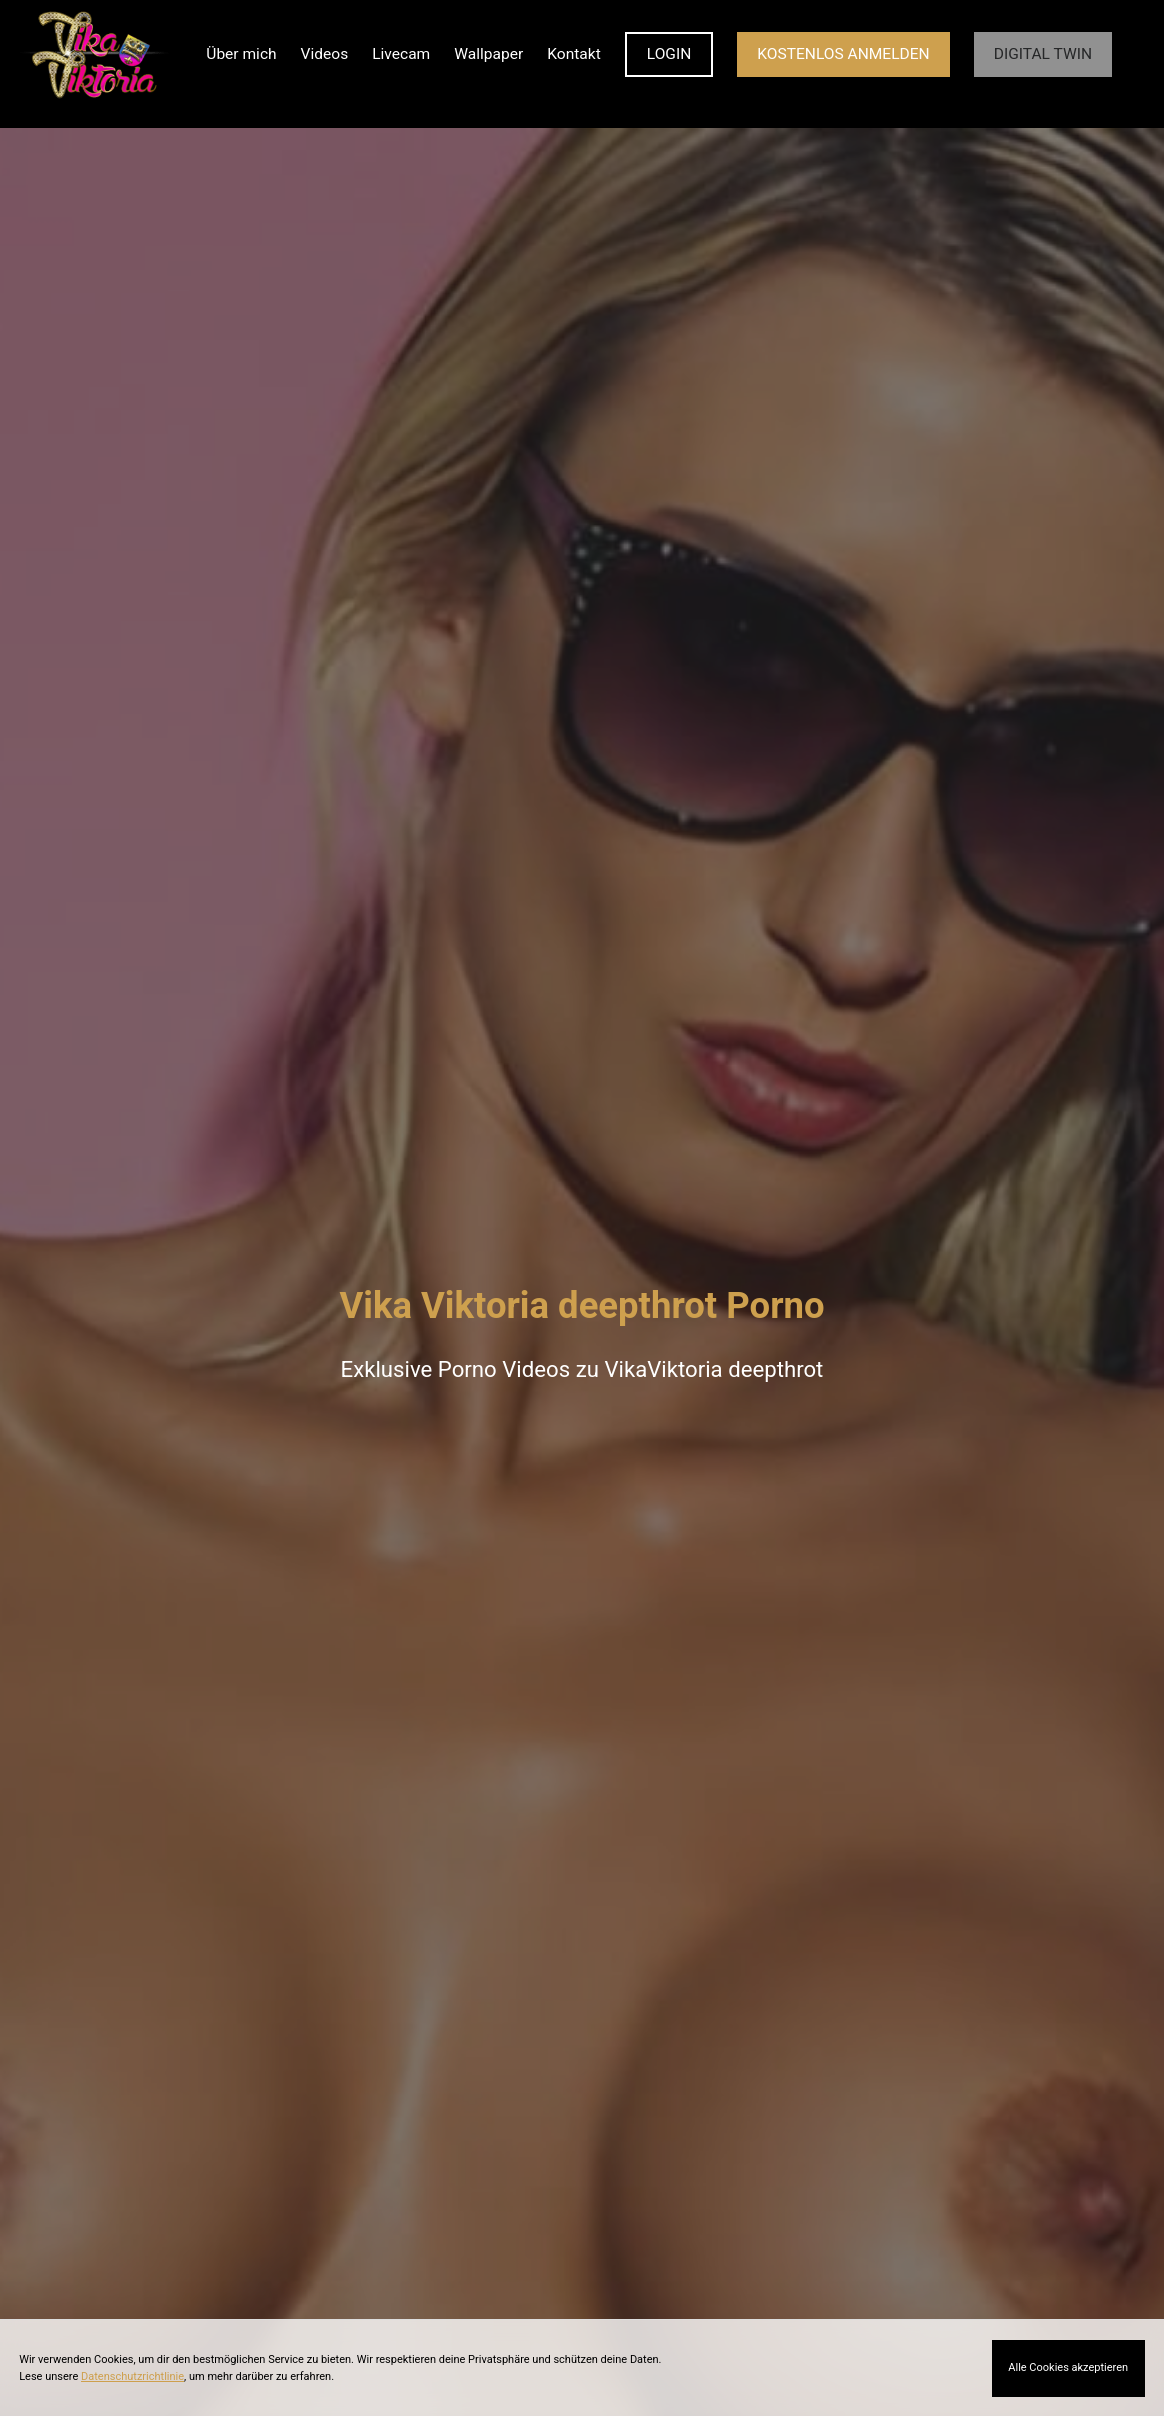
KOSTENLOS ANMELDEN (843, 54)
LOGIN (669, 54)
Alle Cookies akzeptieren (1068, 2367)
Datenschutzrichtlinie (132, 2376)
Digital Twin (1043, 54)
